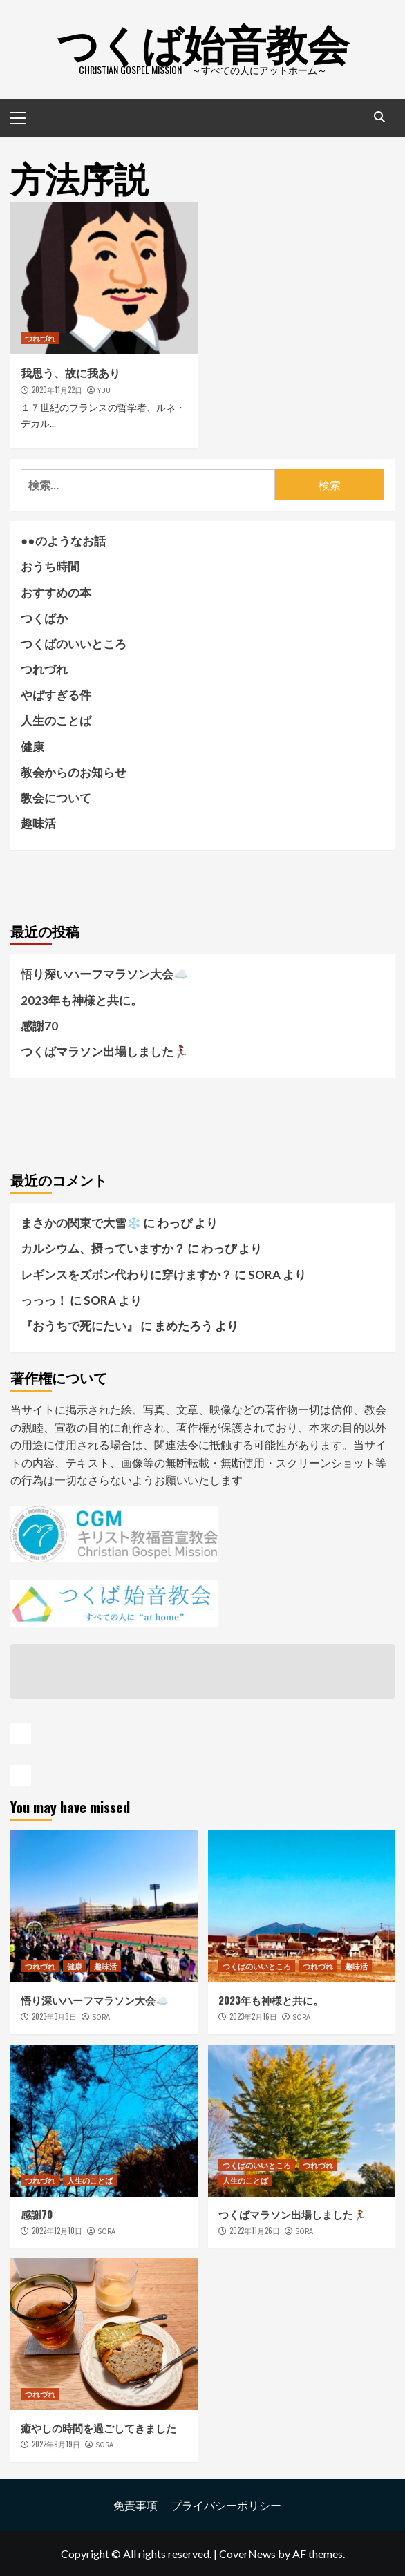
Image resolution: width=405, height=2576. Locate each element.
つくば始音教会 (203, 41)
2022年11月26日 (254, 2230)
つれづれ (40, 337)
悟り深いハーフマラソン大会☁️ (104, 974)
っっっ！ (44, 1300)
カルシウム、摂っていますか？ (103, 1248)
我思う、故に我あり (70, 372)
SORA (101, 2017)
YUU (104, 390)
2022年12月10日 (57, 2230)
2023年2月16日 (253, 2016)
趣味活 (38, 823)
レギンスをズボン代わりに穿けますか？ (126, 1274)
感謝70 (39, 1026)
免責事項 (135, 2505)
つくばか (44, 618)
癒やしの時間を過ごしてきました (98, 2427)
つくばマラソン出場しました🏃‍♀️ (104, 1051)
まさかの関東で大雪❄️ (81, 1222)
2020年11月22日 (57, 389)
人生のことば (56, 720)
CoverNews (247, 2553)
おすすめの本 (56, 592)
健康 (32, 746)
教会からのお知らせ (73, 772)
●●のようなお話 (63, 540)
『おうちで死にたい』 (79, 1325)
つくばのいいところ (73, 643)
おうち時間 (50, 566)
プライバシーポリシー (226, 2505)
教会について (56, 797)
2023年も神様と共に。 (81, 1000)
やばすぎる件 (56, 695)
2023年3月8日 (54, 2016)
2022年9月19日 (56, 2444)
